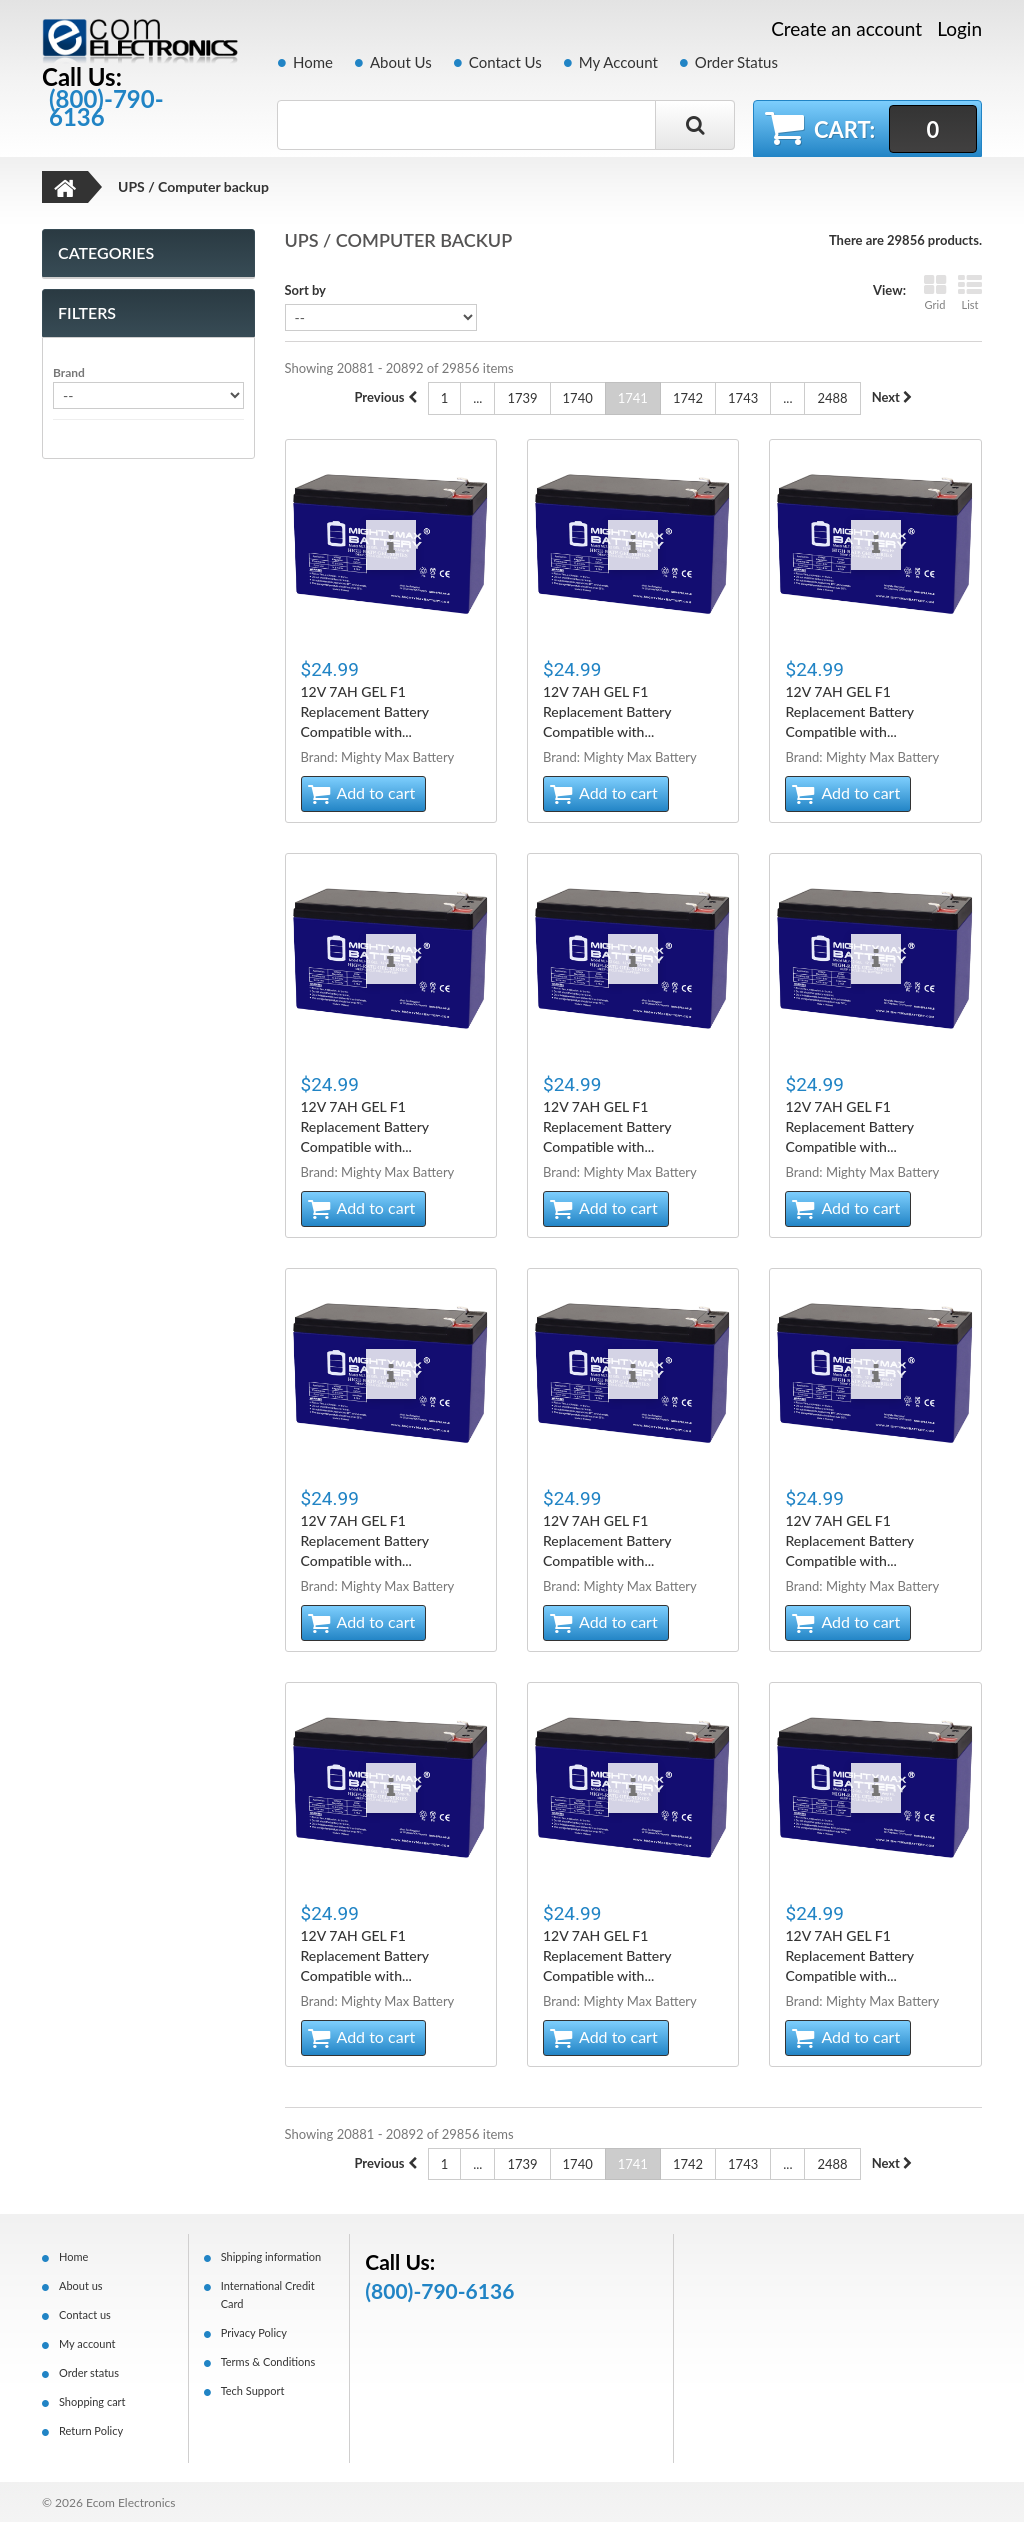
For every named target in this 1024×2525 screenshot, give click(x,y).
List (970, 295)
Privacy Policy (254, 2335)
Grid (935, 295)
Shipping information (271, 2259)
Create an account (846, 29)
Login (959, 28)
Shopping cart (92, 2404)
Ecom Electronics (131, 2505)
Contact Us (505, 62)
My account (87, 2346)
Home (313, 62)
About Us (401, 62)
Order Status (736, 62)
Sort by (305, 293)
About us (81, 2288)
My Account (618, 62)
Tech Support (253, 2393)
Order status (89, 2375)
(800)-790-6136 (106, 108)
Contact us (85, 2317)
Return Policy (91, 2433)
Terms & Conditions (268, 2364)
